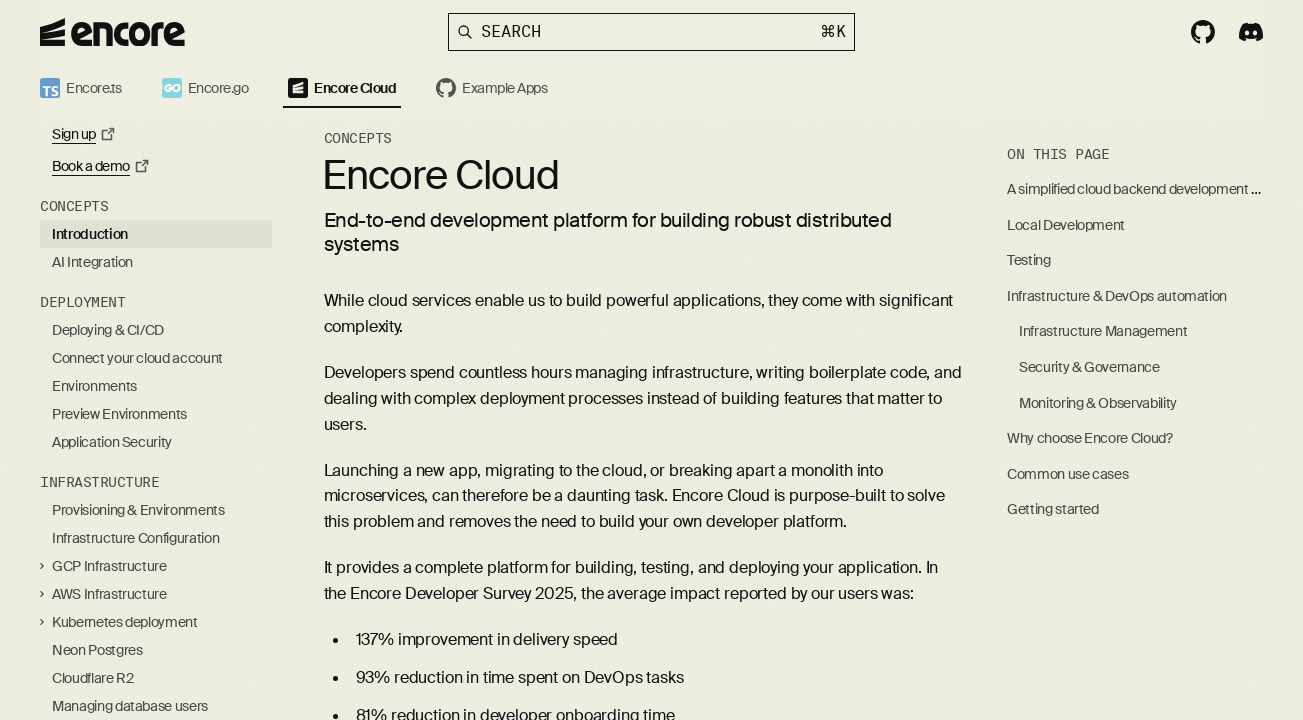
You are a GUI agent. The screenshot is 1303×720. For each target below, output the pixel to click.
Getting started (1053, 509)
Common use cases (1067, 474)
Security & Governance (1089, 367)
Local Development (1066, 225)
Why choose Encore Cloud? (1090, 438)
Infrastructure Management (1103, 331)
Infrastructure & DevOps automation (1117, 296)
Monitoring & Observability (1098, 403)
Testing (1029, 260)
